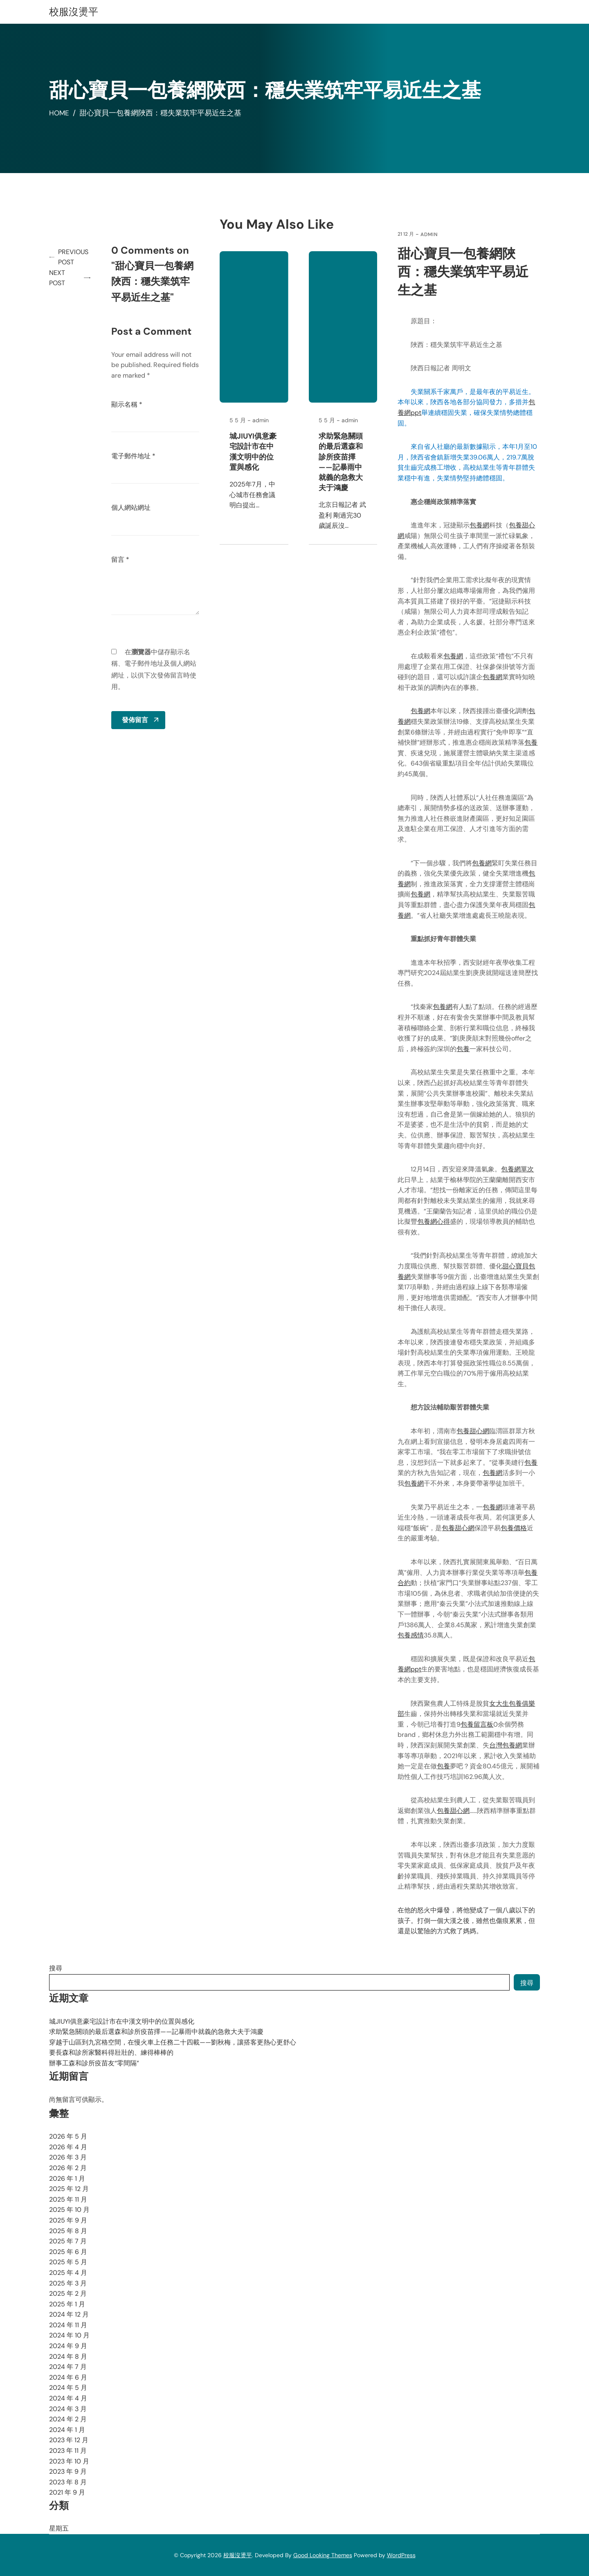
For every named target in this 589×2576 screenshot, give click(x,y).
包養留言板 (477, 1724)
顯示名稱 (128, 404)
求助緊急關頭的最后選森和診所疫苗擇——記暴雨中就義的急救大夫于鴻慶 (341, 462)
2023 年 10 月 (69, 2461)
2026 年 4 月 (68, 2147)
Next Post (57, 278)
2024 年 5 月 (68, 2387)
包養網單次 (518, 1169)
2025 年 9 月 (68, 2220)
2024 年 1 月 (67, 2429)
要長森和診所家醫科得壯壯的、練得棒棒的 (111, 2052)
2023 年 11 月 (68, 2450)
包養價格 (514, 1528)
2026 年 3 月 (68, 2157)
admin (429, 234)
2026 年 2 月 (68, 2168)
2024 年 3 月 (68, 2409)
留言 (122, 559)
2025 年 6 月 (68, 2251)
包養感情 (411, 1635)
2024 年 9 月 (68, 2346)
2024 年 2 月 (68, 2419)
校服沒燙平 (73, 11)
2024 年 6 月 (68, 2377)
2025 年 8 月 (68, 2231)
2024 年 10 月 (69, 2335)
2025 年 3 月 (68, 2283)
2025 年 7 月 (68, 2241)
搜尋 (55, 1968)
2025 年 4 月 (68, 2272)
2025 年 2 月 (68, 2293)
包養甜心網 (473, 1431)
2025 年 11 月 (68, 2199)
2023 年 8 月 (68, 2482)
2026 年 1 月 (67, 2178)
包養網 (480, 525)
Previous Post (74, 257)
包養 (531, 742)
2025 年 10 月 (69, 2209)
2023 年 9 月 (68, 2471)
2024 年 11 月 (68, 2325)
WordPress (401, 2555)
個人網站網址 (132, 507)
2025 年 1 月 (67, 2304)
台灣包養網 (506, 1745)
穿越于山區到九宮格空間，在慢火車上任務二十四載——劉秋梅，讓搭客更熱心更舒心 (172, 2042)
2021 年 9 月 (67, 2492)
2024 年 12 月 (69, 2314)
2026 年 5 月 (68, 2136)
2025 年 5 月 (68, 2262)
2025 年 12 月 (69, 2188)
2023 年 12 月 (68, 2440)
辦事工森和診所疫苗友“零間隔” (94, 2063)
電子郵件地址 (135, 456)
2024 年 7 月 (68, 2366)
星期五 (59, 2528)
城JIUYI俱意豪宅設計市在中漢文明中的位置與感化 (254, 451)
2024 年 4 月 (68, 2398)
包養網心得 (434, 1221)
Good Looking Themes (322, 2555)
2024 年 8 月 (68, 2356)
